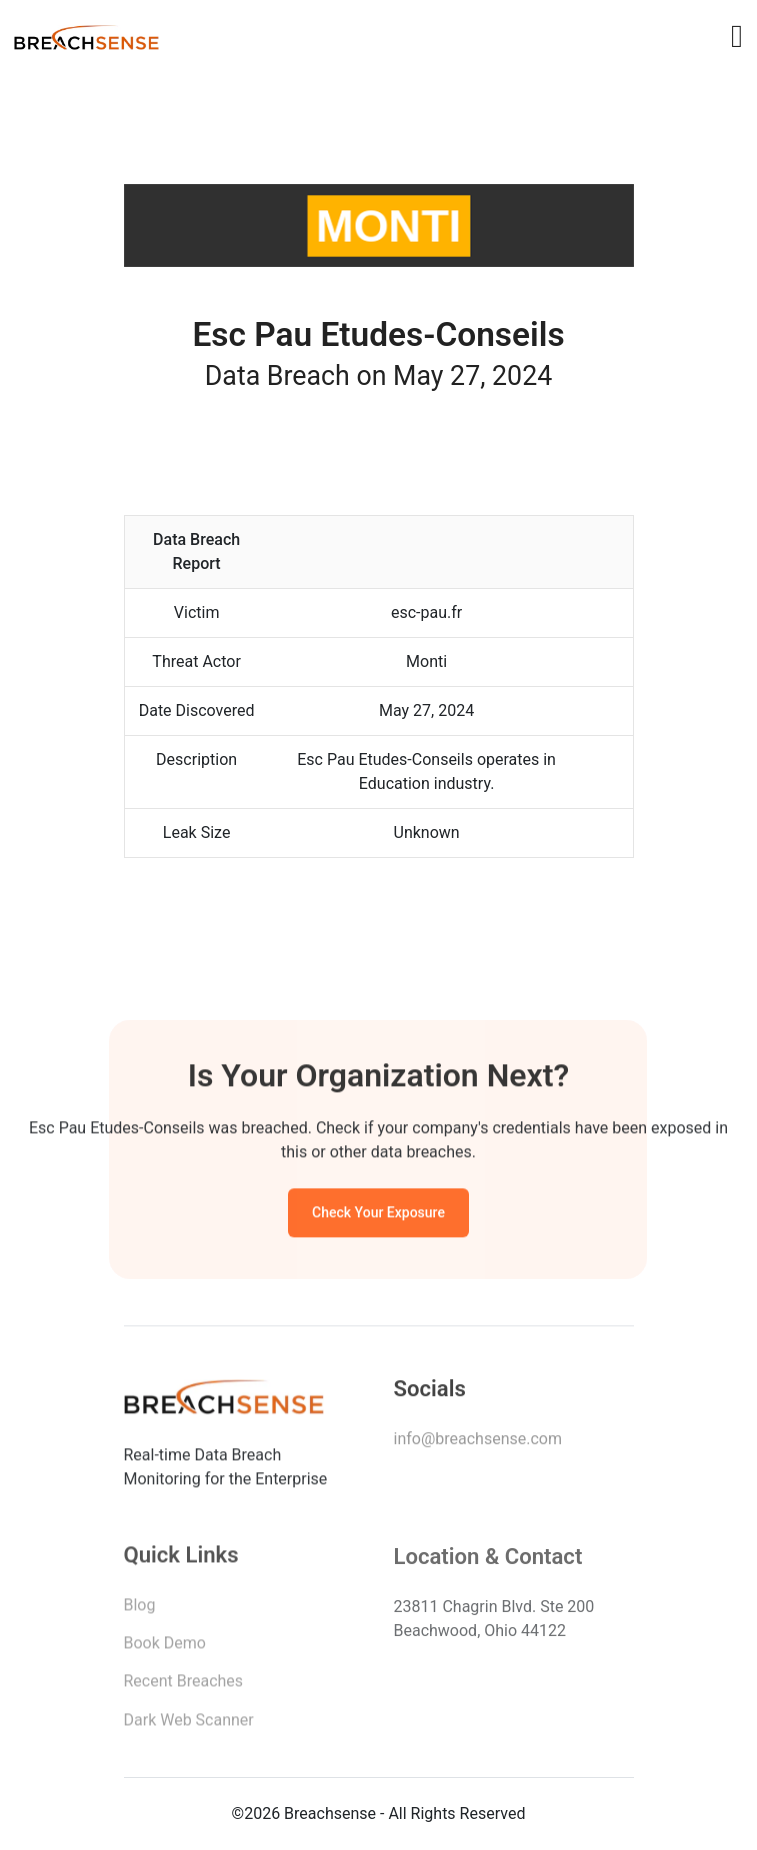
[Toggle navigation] (737, 36)
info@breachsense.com (478, 1441)
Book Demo (165, 1647)
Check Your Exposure (378, 1215)
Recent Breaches (184, 1685)
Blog (140, 1608)
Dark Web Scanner (189, 1724)
